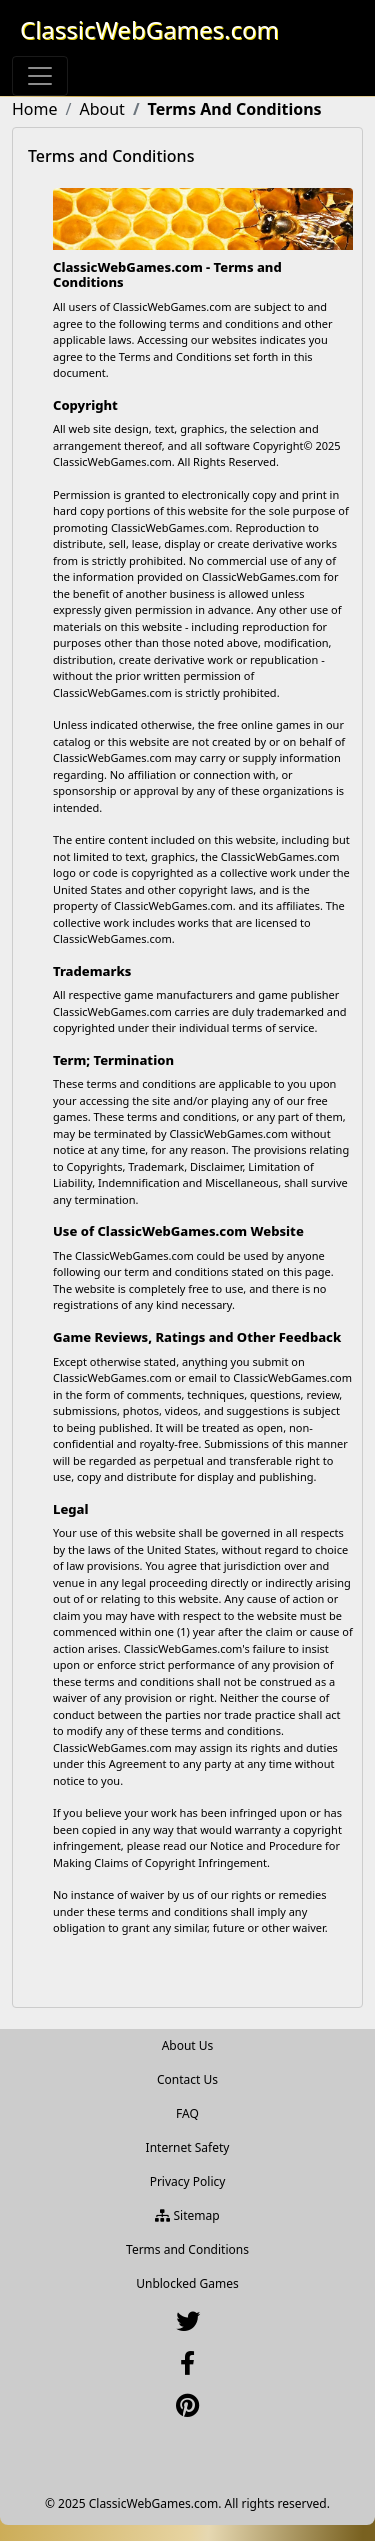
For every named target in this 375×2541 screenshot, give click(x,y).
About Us (188, 2045)
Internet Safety (188, 2147)
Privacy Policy (188, 2181)
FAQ (187, 2113)
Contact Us (187, 2079)
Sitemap (187, 2215)
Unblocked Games (187, 2283)
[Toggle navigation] (40, 76)
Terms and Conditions (187, 2249)
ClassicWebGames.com (149, 29)
